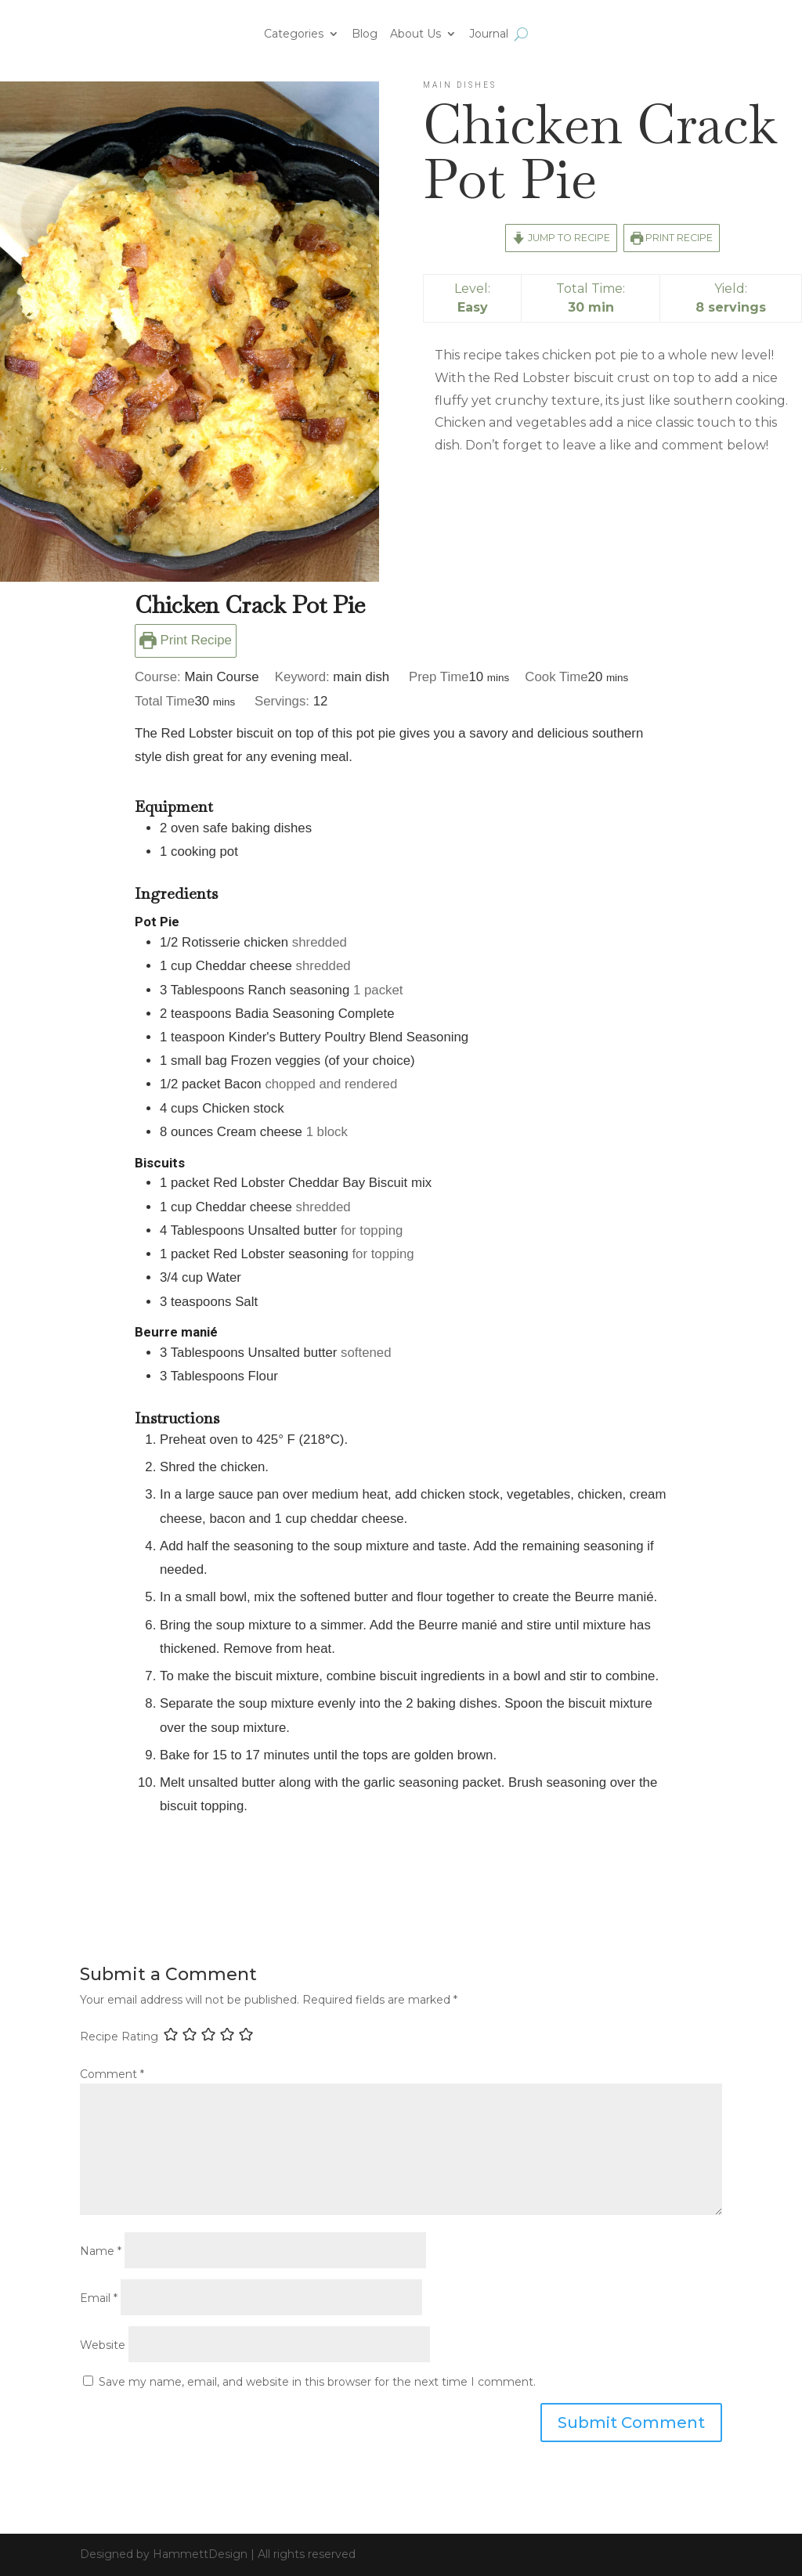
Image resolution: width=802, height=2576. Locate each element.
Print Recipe (671, 238)
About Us (415, 34)
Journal (488, 34)
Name (100, 2251)
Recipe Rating (119, 2036)
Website (102, 2345)
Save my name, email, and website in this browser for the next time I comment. (317, 2382)
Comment (112, 2074)
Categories (293, 34)
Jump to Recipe (560, 238)
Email (98, 2298)
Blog (365, 34)
